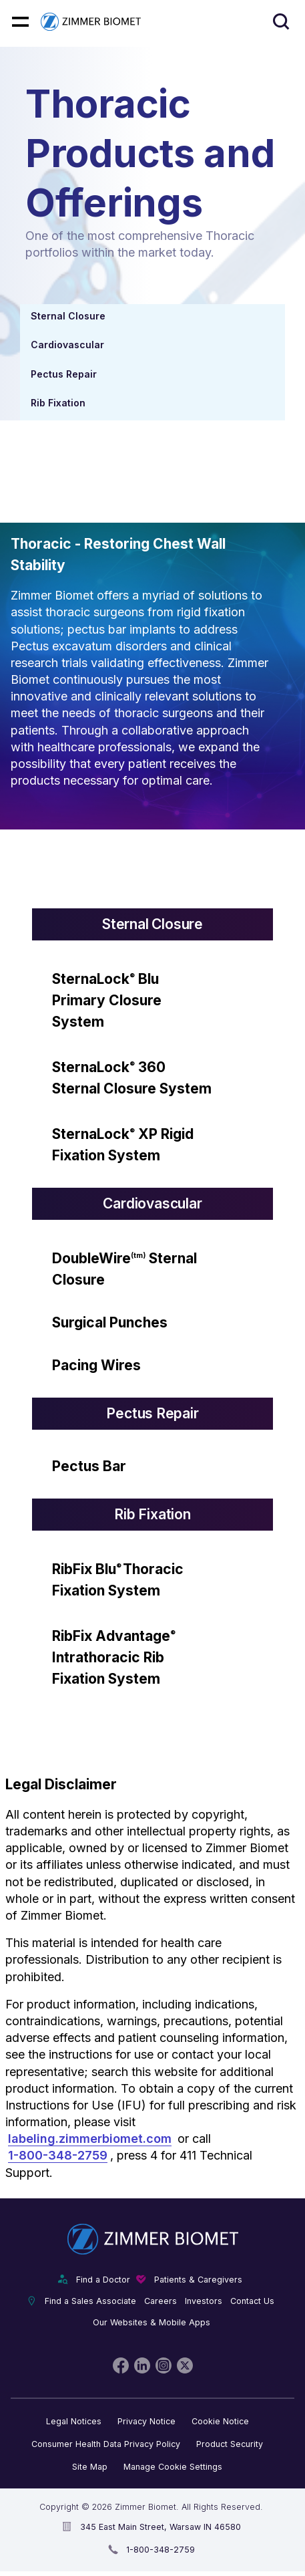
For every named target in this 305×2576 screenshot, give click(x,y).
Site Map (89, 2467)
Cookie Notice (220, 2421)
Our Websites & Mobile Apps (151, 2322)
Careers (160, 2301)
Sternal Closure (68, 315)
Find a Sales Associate (90, 2301)
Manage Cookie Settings (172, 2467)
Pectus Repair (64, 374)
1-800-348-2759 (57, 2155)
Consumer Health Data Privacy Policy (105, 2444)
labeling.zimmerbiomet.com (90, 2139)
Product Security (229, 2444)
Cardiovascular (67, 344)
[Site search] (281, 22)
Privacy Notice (146, 2421)
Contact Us (252, 2301)
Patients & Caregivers (198, 2280)
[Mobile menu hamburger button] (20, 21)
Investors (203, 2301)
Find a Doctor (103, 2280)
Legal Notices (73, 2421)
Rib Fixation (58, 402)
